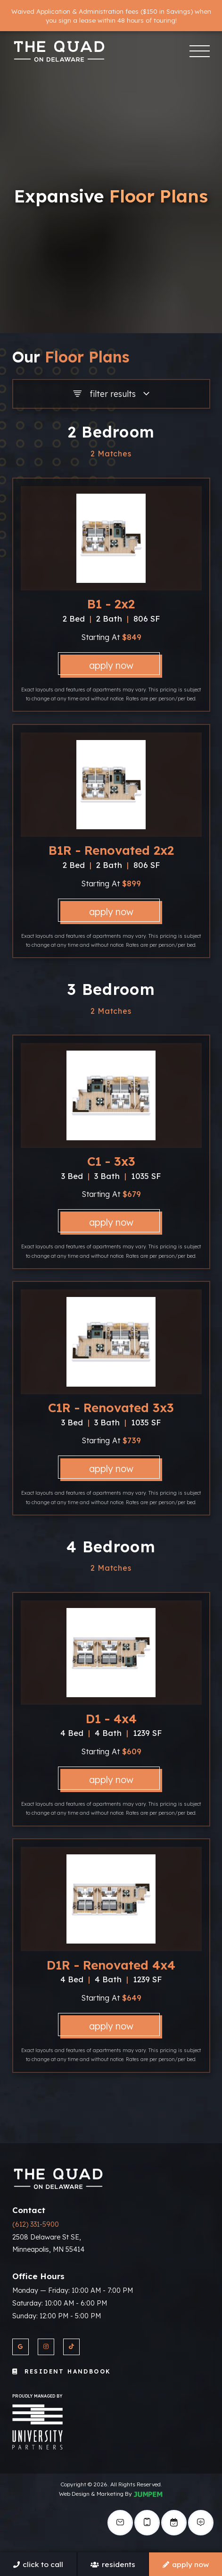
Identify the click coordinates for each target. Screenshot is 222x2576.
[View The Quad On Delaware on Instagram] (46, 2347)
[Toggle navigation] (199, 51)
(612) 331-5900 (35, 2224)
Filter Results (111, 393)
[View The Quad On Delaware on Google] (20, 2347)
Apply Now (111, 665)
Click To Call (38, 2564)
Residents (112, 2564)
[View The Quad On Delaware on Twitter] (71, 2347)
